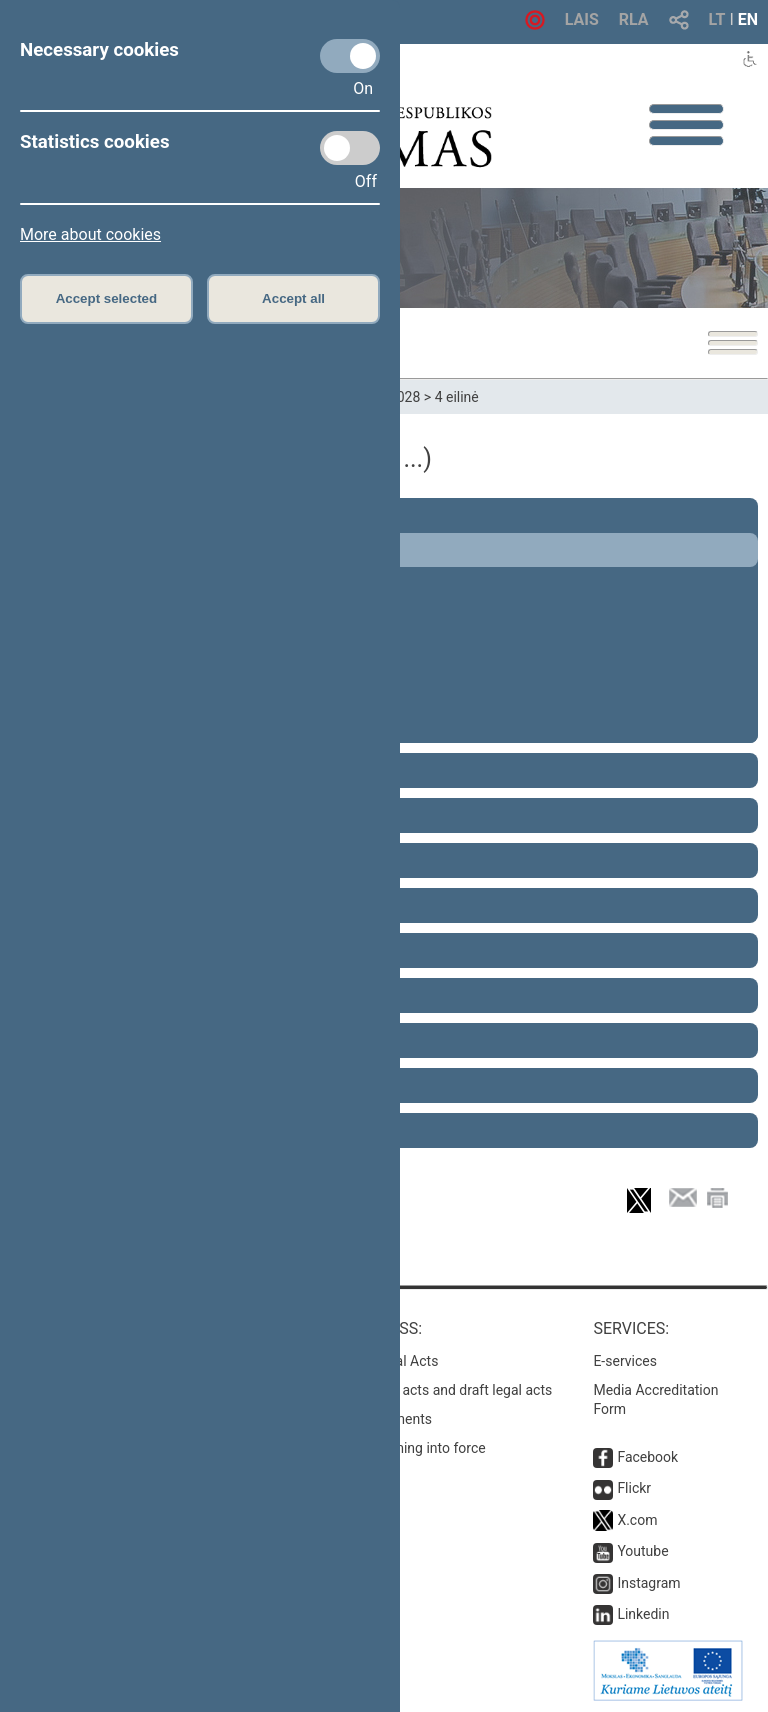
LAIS (582, 19)
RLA (634, 19)
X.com (637, 1520)
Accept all (293, 298)
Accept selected (107, 298)
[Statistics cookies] (350, 148)
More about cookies (90, 234)
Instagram (648, 1583)
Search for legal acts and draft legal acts (427, 1390)
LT (717, 19)
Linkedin (643, 1614)
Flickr (634, 1488)
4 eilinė (457, 397)
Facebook (647, 1457)
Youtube (642, 1551)
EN (748, 19)
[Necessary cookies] (350, 56)
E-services (625, 1361)
